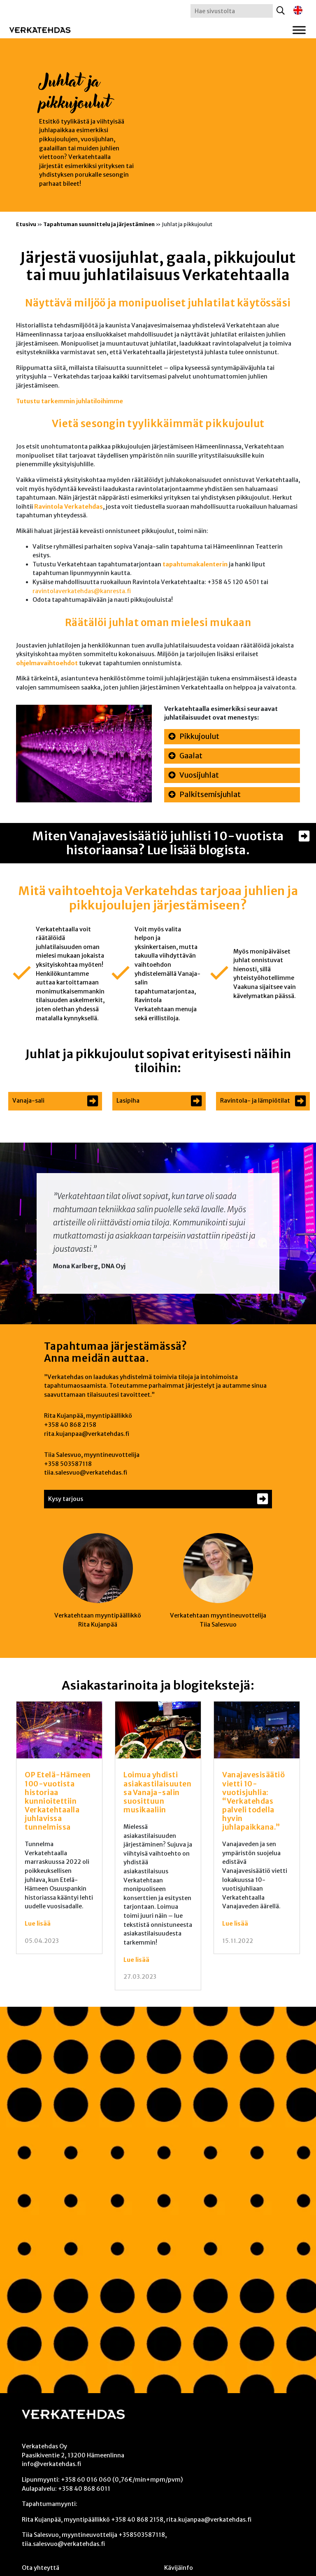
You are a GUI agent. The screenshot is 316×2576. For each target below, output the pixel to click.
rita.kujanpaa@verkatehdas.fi (86, 1434)
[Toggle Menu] (299, 30)
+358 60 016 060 (86, 2479)
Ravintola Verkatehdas (68, 506)
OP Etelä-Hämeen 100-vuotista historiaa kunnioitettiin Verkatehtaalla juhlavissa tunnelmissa (58, 1801)
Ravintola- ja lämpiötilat (255, 1100)
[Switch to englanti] (298, 10)
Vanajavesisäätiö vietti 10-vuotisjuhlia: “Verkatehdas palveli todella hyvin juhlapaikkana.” (253, 1801)
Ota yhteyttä (40, 2567)
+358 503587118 (68, 1464)
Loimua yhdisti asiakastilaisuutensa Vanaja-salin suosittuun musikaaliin (157, 1792)
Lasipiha (127, 1100)
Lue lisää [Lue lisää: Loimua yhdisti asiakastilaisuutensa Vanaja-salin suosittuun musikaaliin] (136, 1960)
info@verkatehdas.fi (51, 2464)
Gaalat (190, 755)
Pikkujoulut (199, 736)
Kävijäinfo (178, 2567)
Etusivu (26, 224)
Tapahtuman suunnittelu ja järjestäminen (99, 224)
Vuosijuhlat (199, 775)
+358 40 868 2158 (70, 1424)
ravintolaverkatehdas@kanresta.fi (82, 591)
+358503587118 (141, 2535)
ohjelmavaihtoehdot (47, 663)
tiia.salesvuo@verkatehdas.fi (85, 1472)
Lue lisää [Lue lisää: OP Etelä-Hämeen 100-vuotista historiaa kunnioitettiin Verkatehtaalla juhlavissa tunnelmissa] (38, 1923)
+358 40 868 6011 (84, 2488)
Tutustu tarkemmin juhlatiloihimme (69, 401)
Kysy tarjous (65, 1499)
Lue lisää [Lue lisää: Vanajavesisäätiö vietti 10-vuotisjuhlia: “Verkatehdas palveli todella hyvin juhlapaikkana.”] (235, 1923)
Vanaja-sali (28, 1100)
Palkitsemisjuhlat (210, 794)
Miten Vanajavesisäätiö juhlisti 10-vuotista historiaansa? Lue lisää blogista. (158, 843)
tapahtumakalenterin (195, 564)
